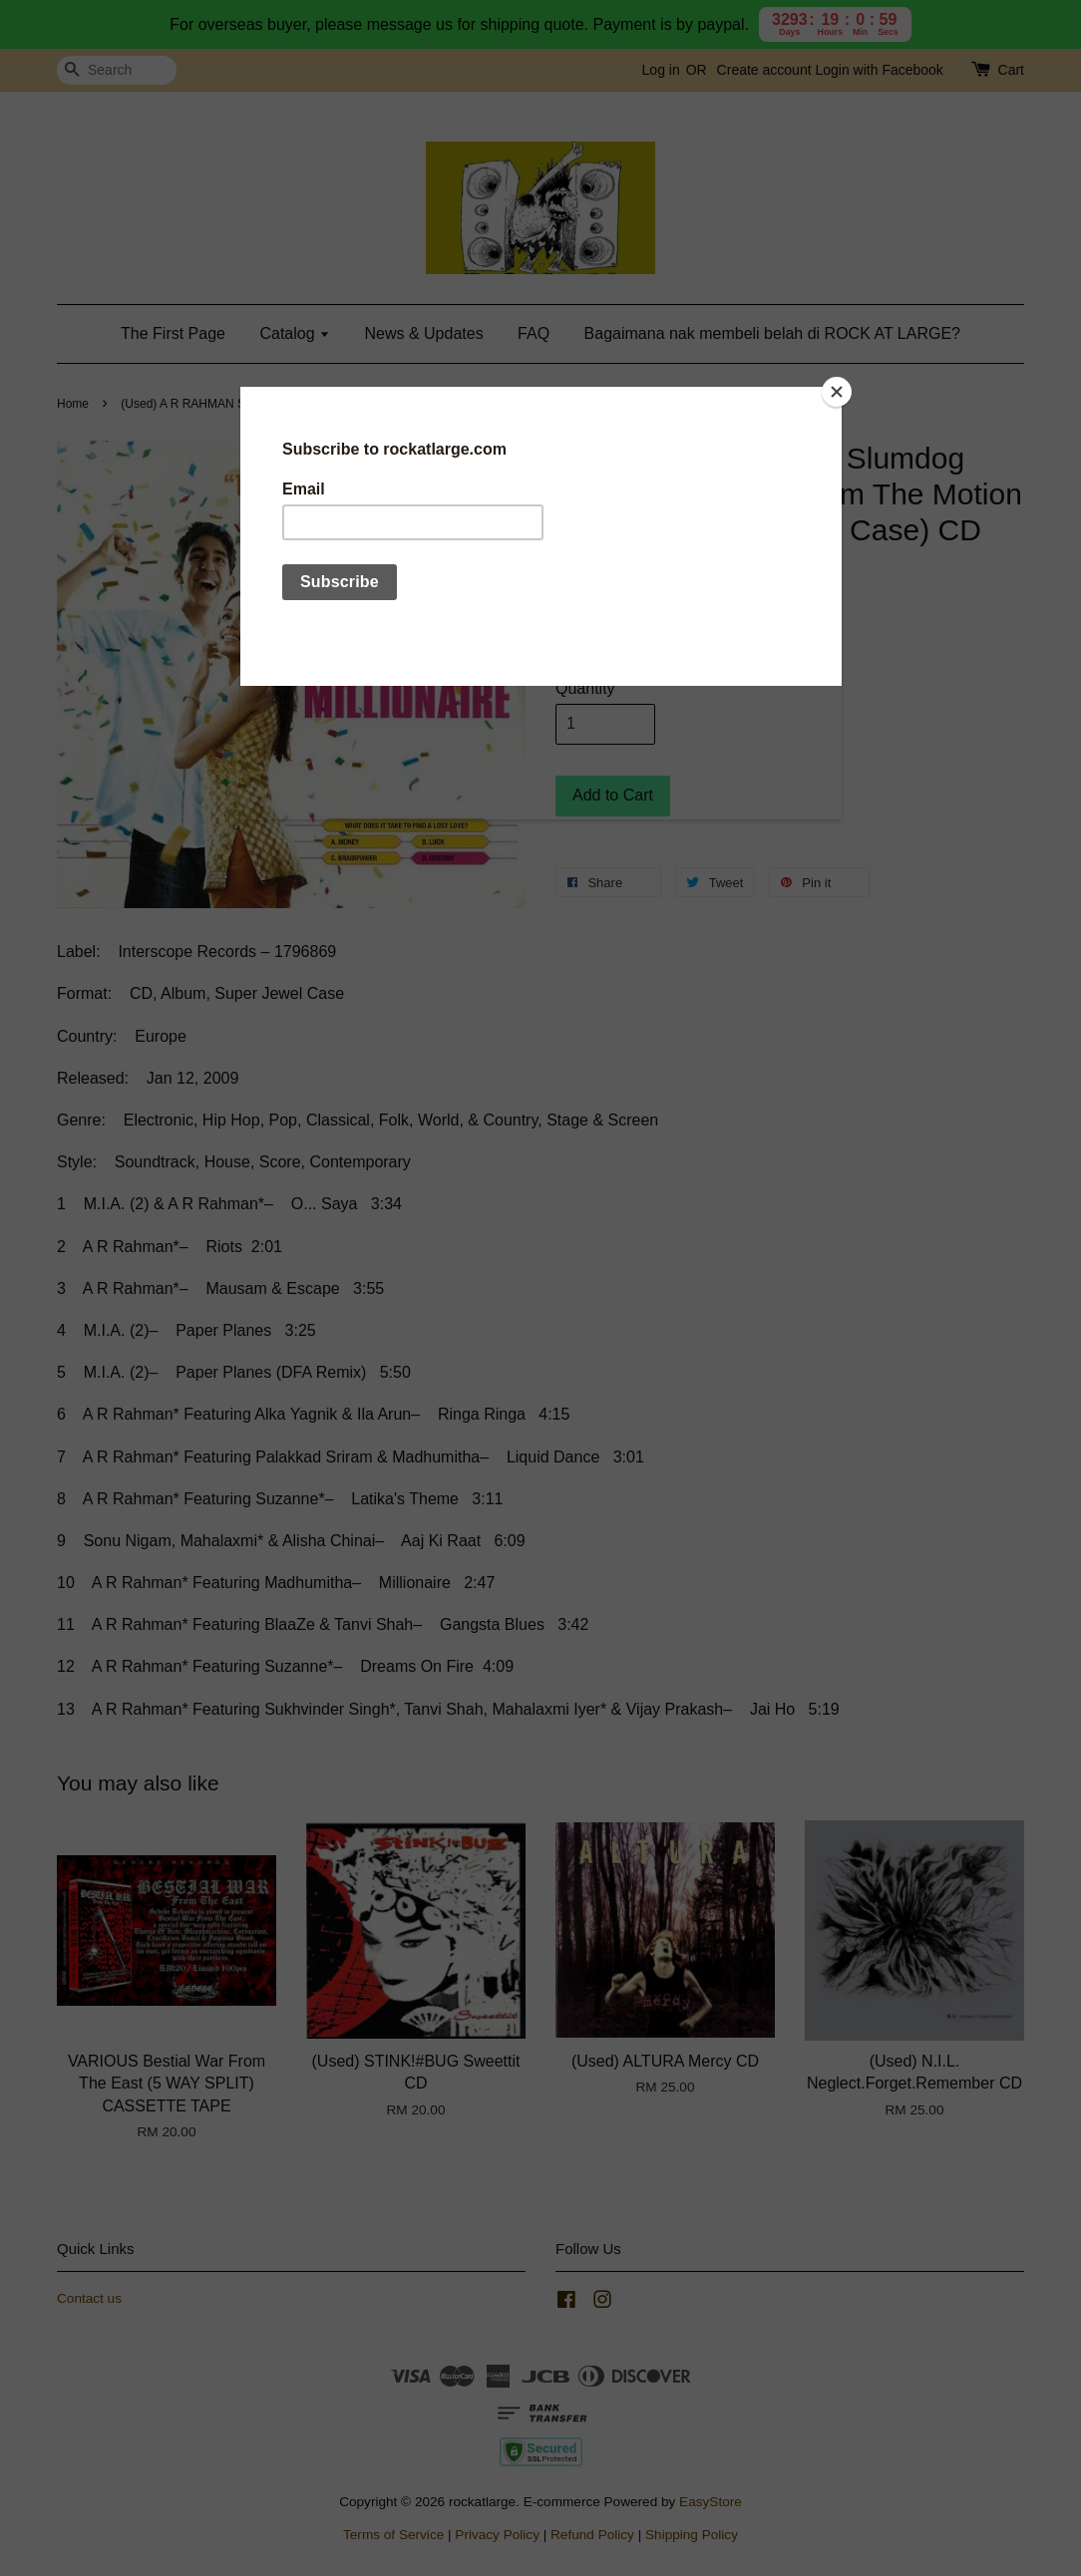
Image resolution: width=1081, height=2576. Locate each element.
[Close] (837, 392)
